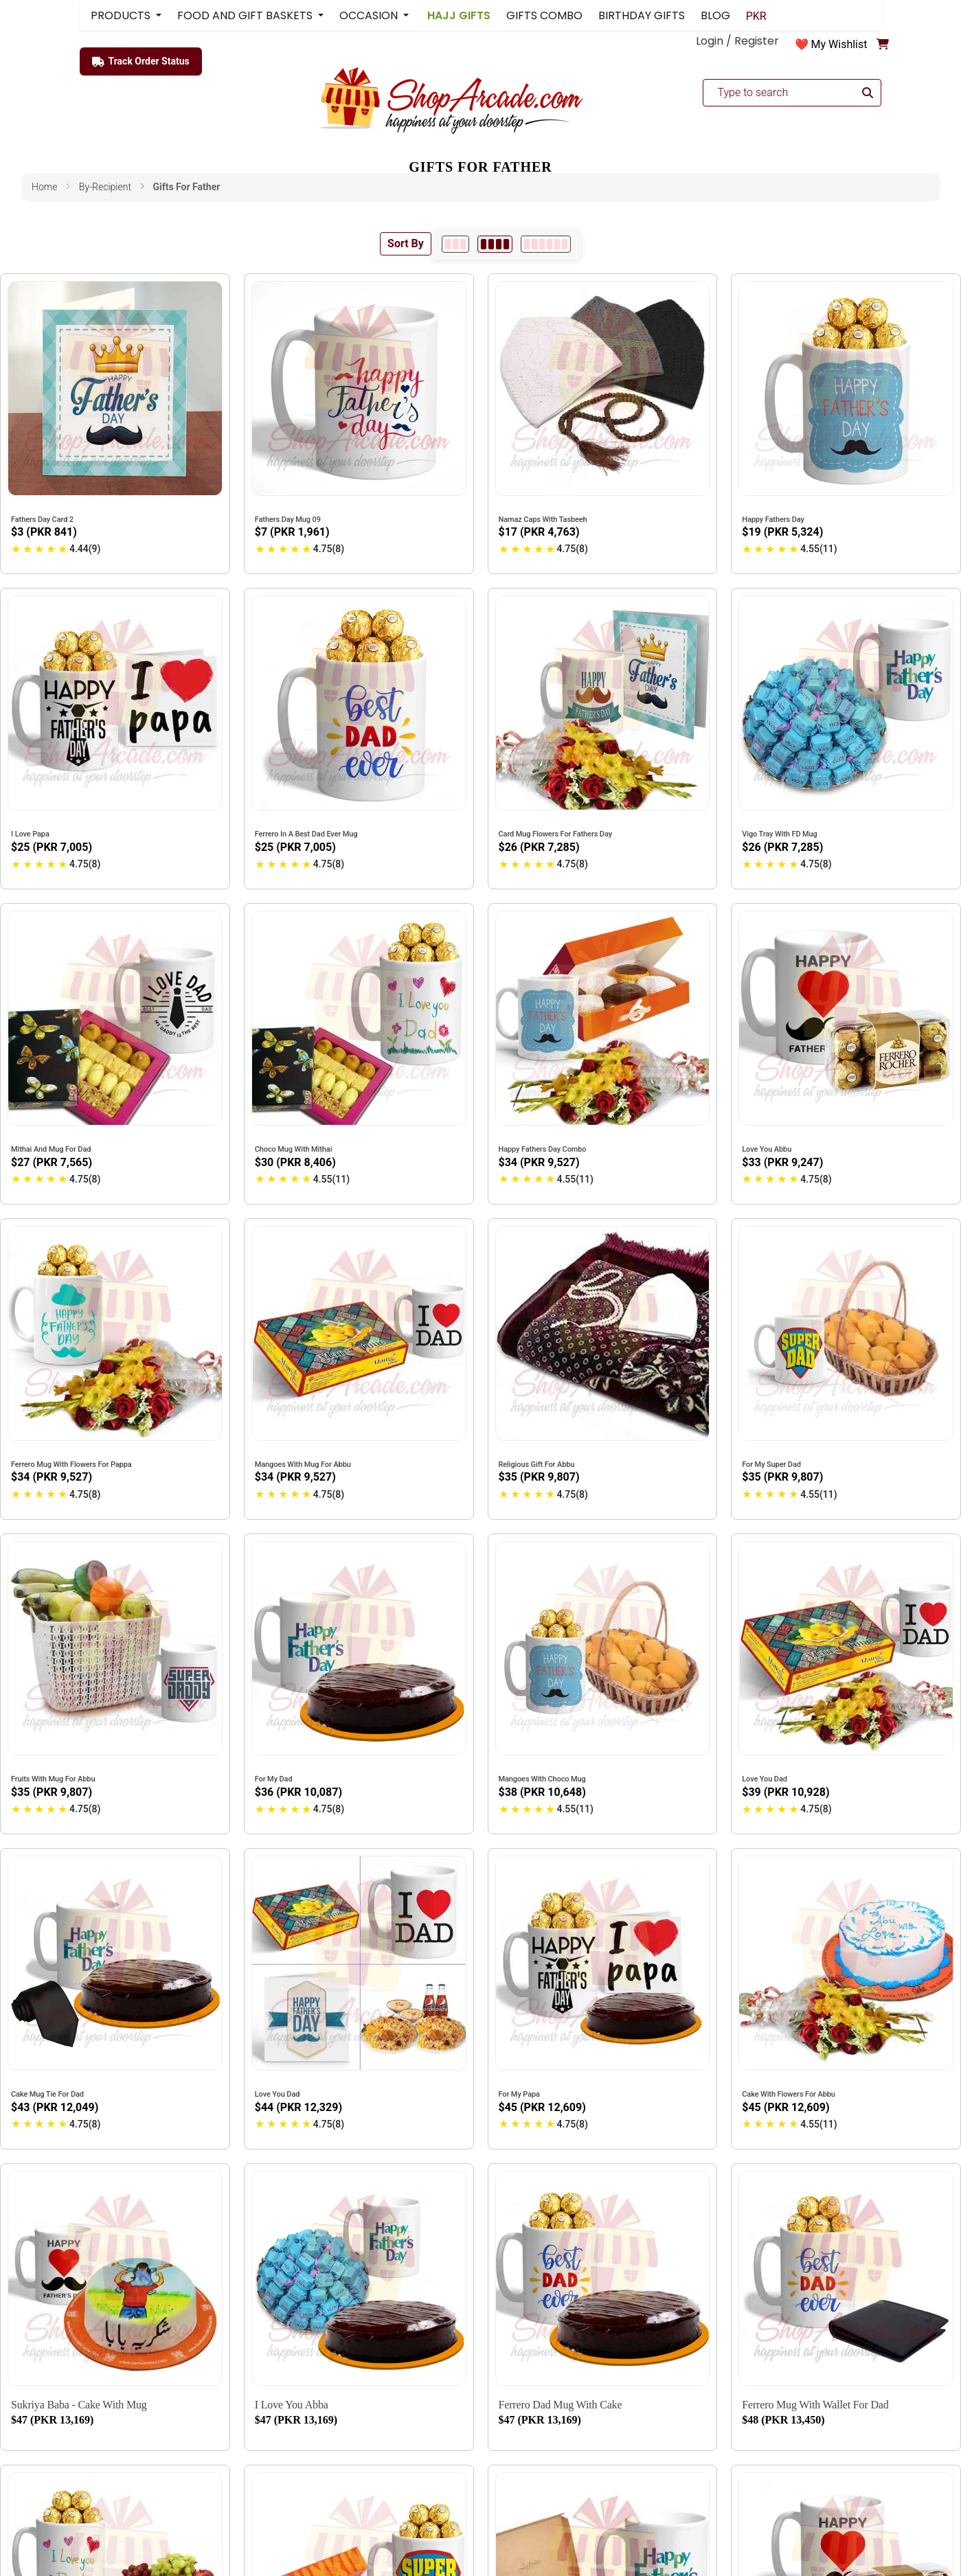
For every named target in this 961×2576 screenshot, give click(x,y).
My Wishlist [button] (839, 44)
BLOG (715, 15)
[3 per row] (455, 244)
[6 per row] (546, 244)
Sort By (405, 243)
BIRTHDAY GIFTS (641, 15)
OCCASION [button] (369, 15)
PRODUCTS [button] (122, 15)
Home (44, 186)
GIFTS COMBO (544, 15)
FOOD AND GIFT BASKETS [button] (246, 15)
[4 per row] (494, 244)
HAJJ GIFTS (457, 15)
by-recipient (105, 186)
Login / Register (737, 41)
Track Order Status (141, 62)
